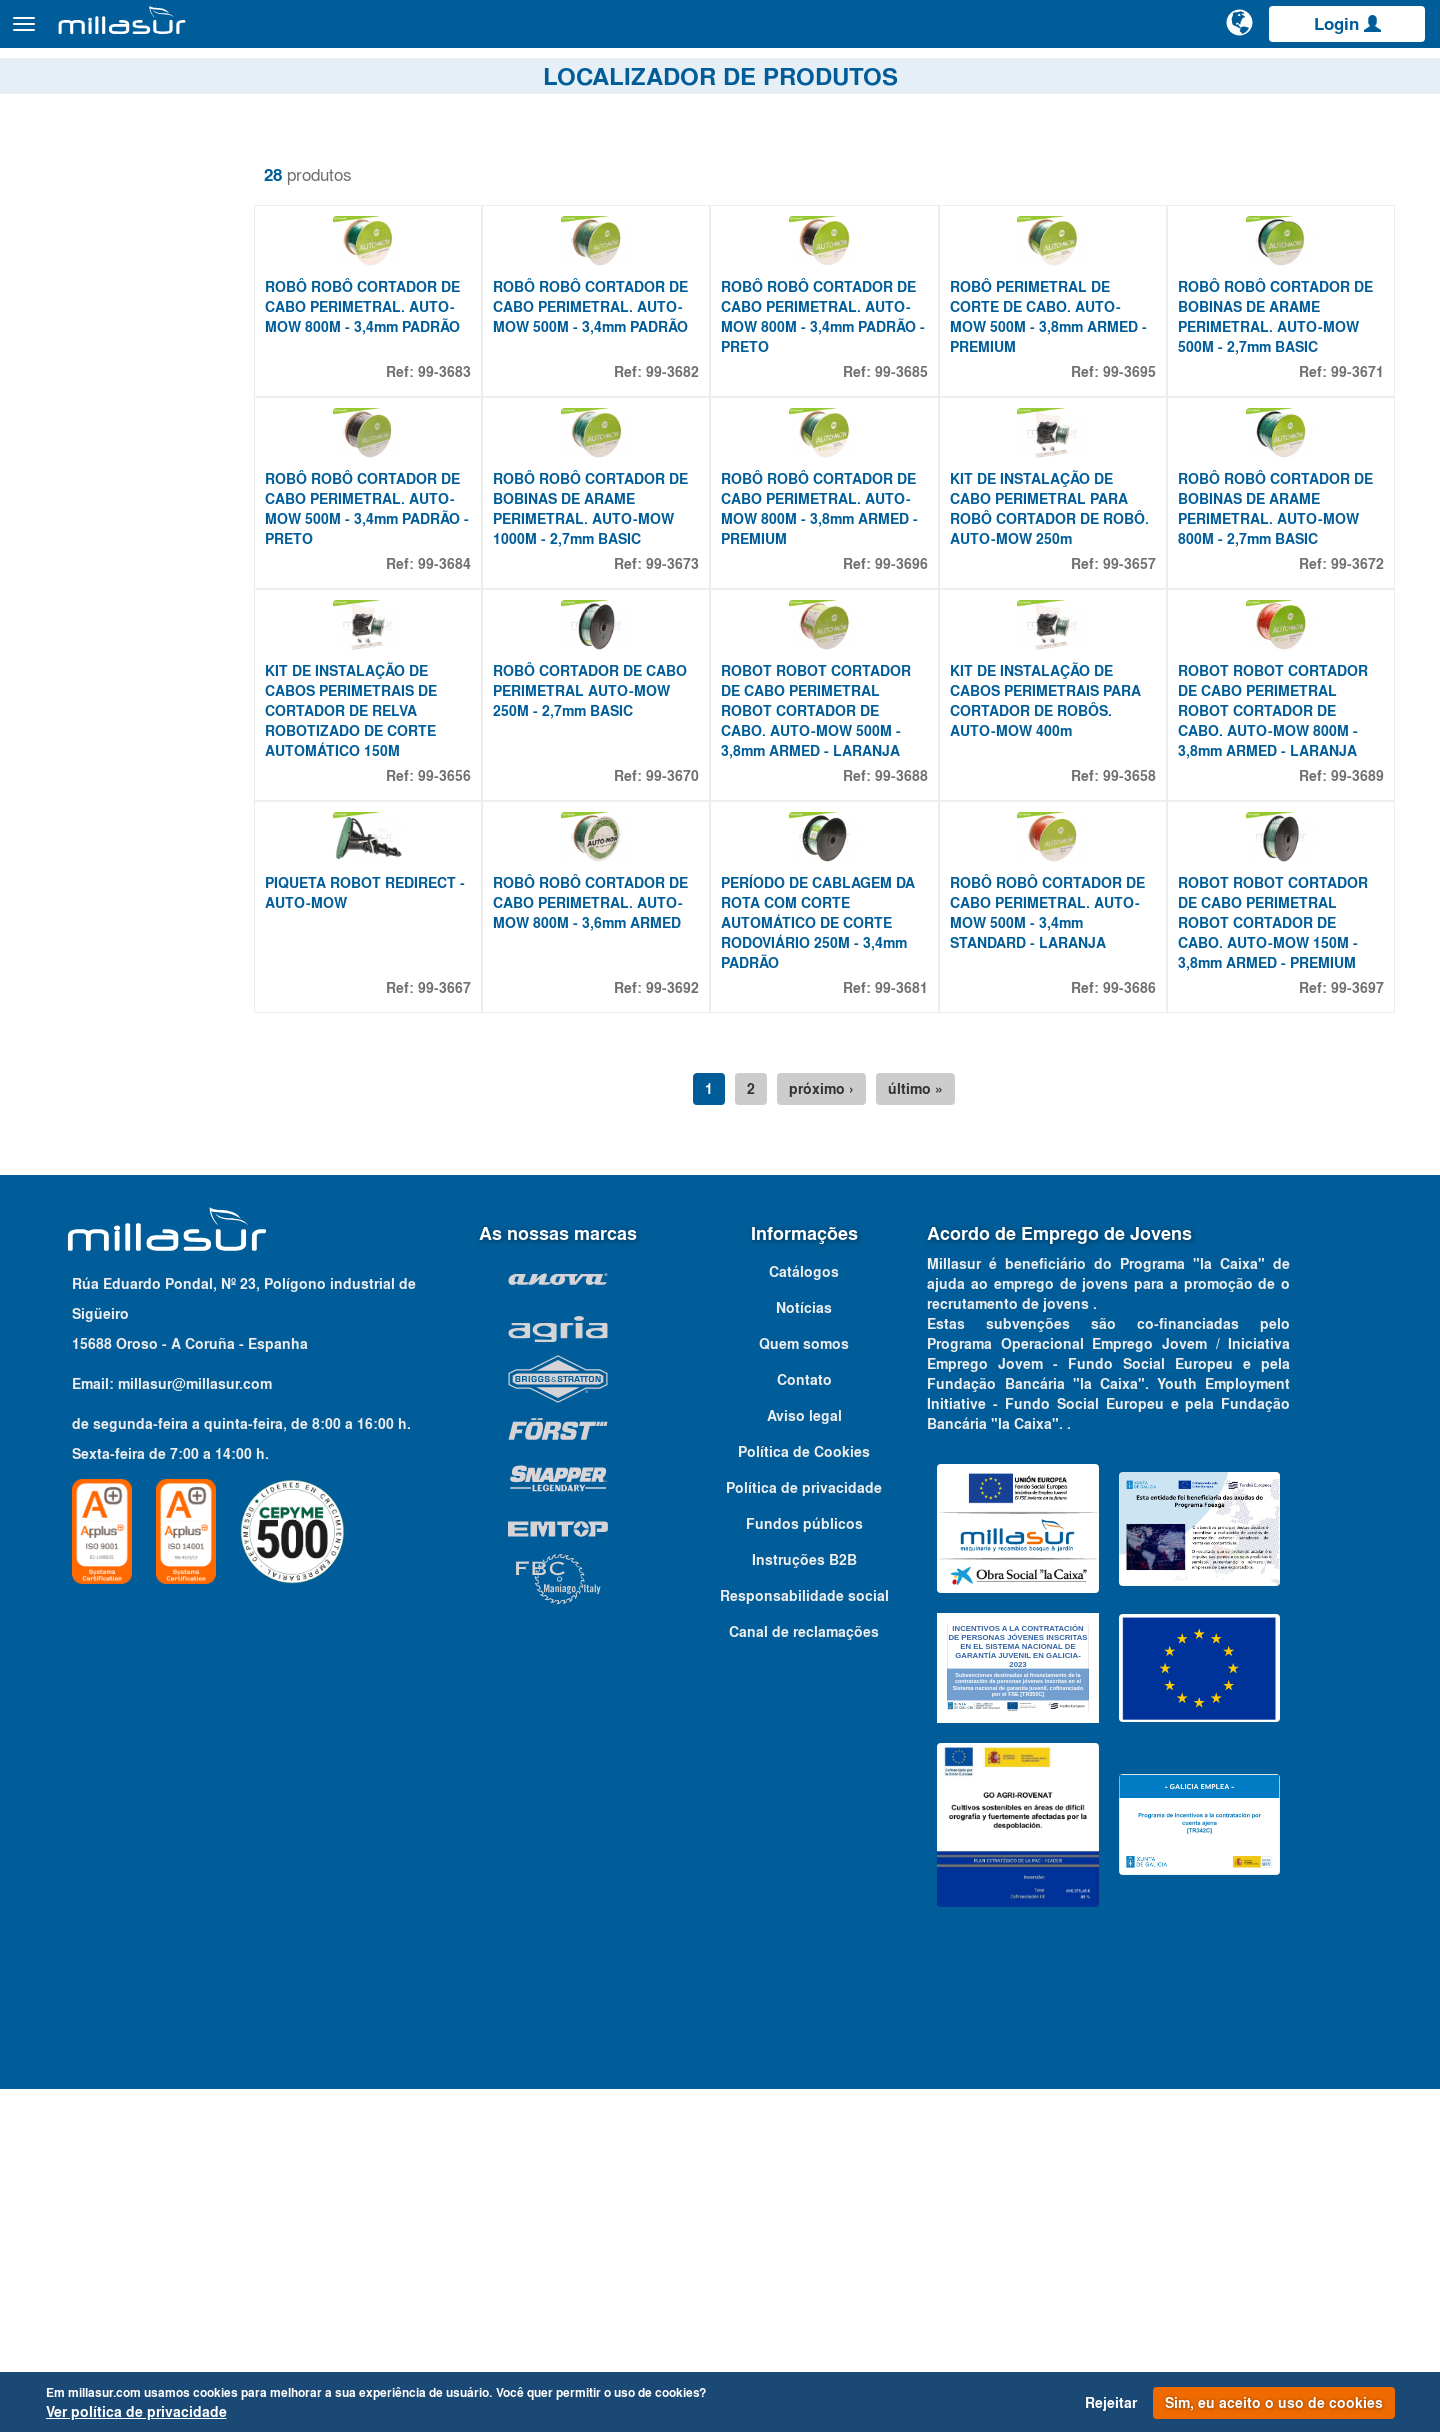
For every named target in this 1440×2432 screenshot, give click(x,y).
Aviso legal (804, 1759)
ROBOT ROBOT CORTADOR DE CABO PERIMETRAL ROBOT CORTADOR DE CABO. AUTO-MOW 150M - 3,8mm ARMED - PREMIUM (1282, 1266)
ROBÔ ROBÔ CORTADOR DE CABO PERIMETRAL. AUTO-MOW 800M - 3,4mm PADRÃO (406, 392)
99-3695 (1138, 457)
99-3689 (1357, 1033)
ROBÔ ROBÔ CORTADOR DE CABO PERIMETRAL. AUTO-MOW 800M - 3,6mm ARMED (625, 1246)
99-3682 (699, 457)
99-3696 (918, 735)
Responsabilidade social (804, 1939)
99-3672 (1357, 735)
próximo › (843, 1432)
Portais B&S (1224, 79)
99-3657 (1138, 735)
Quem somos (804, 1687)
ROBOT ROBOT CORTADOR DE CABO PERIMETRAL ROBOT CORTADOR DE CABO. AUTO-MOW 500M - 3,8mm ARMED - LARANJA (843, 968)
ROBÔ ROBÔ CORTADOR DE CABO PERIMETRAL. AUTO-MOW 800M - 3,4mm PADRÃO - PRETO (845, 402)
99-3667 (479, 1331)
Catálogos (1320, 79)
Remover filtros (82, 159)
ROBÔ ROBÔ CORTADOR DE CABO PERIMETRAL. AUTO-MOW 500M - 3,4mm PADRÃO (625, 392)
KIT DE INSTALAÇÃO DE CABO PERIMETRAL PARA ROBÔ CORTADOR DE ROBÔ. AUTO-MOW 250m (1056, 680)
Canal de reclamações (804, 1975)
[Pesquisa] (1165, 34)
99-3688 (918, 1033)
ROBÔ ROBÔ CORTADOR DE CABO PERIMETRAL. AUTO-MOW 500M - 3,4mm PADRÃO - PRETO (406, 680)
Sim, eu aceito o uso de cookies (1274, 2403)
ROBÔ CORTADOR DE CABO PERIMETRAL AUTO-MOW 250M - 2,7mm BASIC (625, 948)
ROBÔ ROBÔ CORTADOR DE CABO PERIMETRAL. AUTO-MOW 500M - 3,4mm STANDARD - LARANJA (1064, 1256)
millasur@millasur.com (195, 1727)
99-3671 (1357, 457)
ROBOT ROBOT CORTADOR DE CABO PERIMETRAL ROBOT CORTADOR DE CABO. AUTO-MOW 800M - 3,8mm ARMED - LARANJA (1282, 968)
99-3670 (699, 1033)
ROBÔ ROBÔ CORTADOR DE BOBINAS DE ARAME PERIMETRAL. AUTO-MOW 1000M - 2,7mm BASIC (625, 680)
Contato (1402, 79)
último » (937, 1432)
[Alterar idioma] (1241, 32)
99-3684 (479, 735)
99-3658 (1138, 1033)
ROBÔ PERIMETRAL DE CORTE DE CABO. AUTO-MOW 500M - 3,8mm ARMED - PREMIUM (1065, 402)
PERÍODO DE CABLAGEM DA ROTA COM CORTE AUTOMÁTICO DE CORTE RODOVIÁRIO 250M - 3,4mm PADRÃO (845, 1266)
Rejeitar (1111, 2403)
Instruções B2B (804, 1903)
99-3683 (479, 457)
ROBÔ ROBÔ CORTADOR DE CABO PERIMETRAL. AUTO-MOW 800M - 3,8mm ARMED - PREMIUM (846, 680)
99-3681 (918, 1331)
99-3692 (699, 1331)
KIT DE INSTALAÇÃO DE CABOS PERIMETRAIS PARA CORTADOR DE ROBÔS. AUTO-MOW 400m (1062, 958)
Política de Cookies (804, 1795)
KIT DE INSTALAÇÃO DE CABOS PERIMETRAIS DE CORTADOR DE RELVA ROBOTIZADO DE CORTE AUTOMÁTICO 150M (395, 968)
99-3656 (479, 1033)
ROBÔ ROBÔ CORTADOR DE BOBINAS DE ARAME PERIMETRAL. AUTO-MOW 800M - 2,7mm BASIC (1284, 680)
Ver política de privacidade (136, 2412)
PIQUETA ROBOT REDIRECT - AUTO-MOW (404, 1236)
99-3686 (1138, 1331)
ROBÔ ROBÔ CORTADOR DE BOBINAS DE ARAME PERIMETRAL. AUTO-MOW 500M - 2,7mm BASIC (1284, 402)
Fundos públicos (804, 1867)
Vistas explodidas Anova (1079, 79)
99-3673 (699, 735)
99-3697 (1357, 1331)
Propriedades (96, 378)
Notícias (804, 1651)
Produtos (240, 33)
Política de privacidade (804, 1831)
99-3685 (918, 457)
